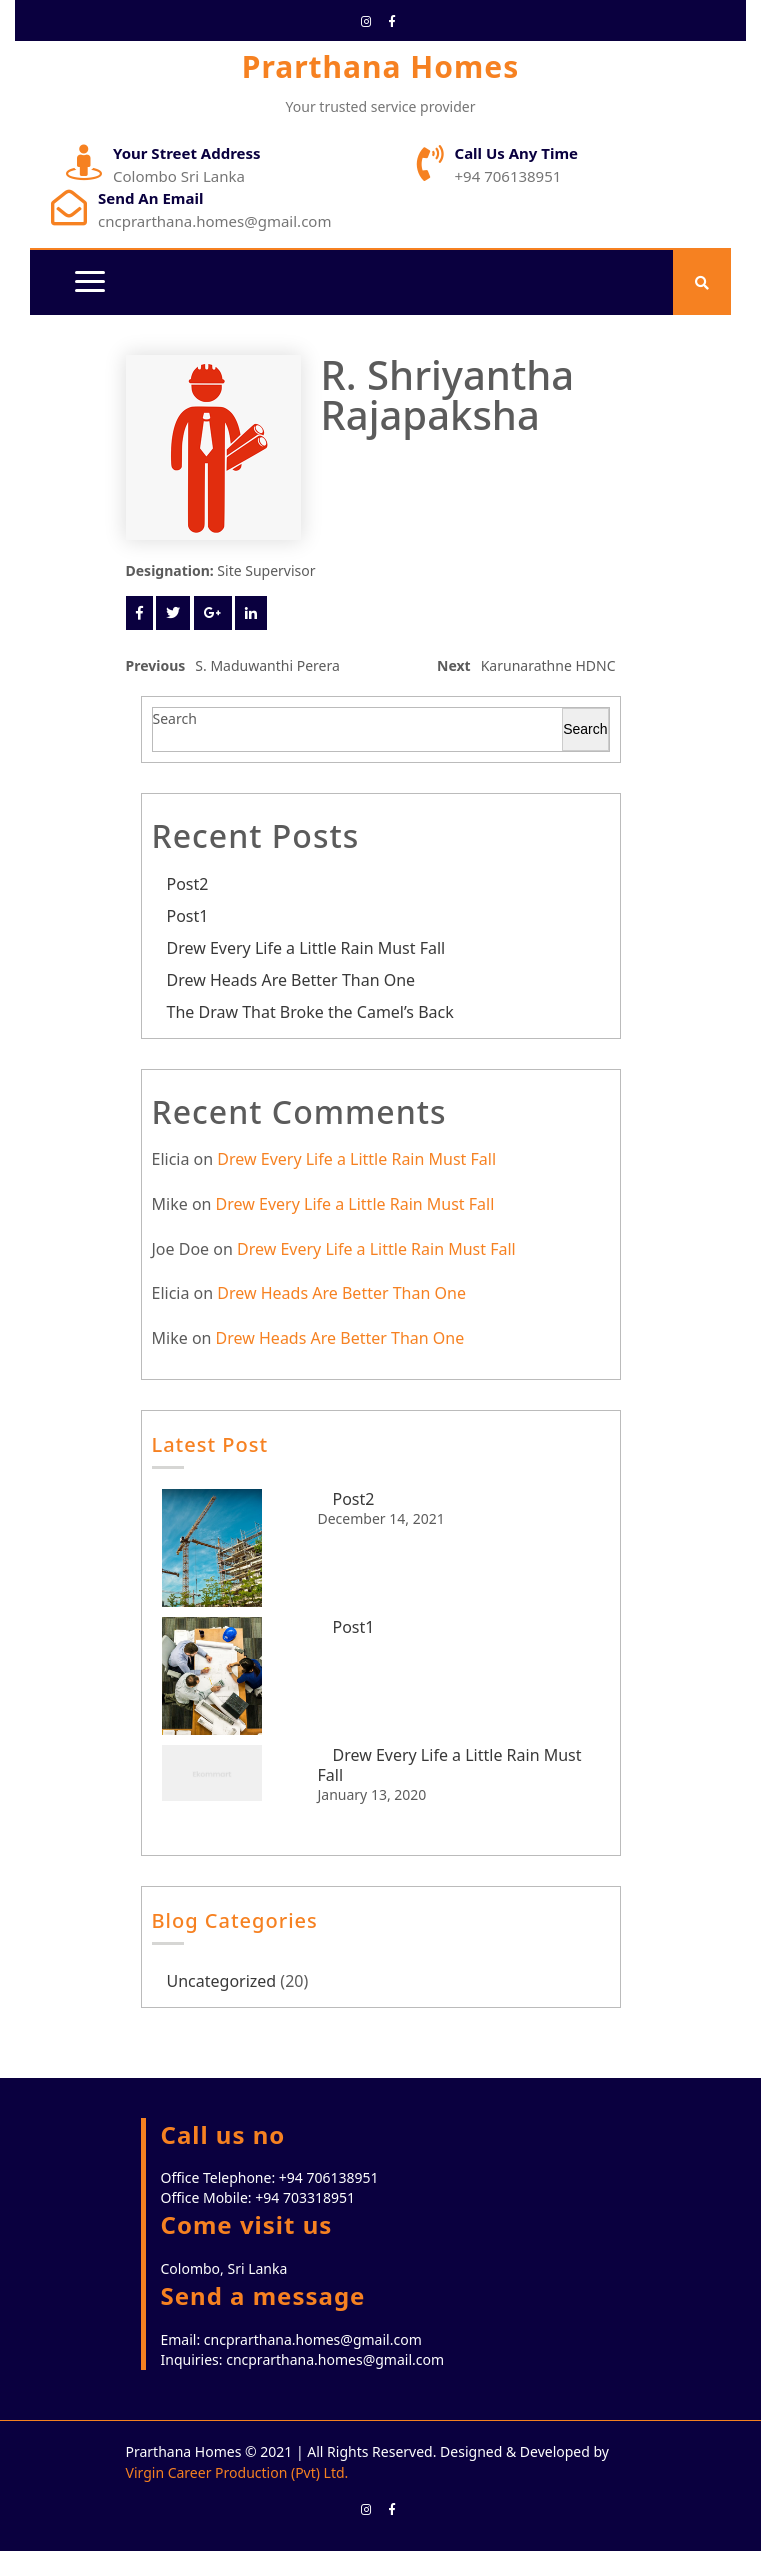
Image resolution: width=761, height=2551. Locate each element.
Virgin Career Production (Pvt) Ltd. (237, 2472)
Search (175, 718)
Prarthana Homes (381, 66)
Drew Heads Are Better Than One (291, 980)
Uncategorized (222, 1981)
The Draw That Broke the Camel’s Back (310, 1012)
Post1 (188, 916)
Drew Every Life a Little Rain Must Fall (306, 948)
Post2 (188, 884)
